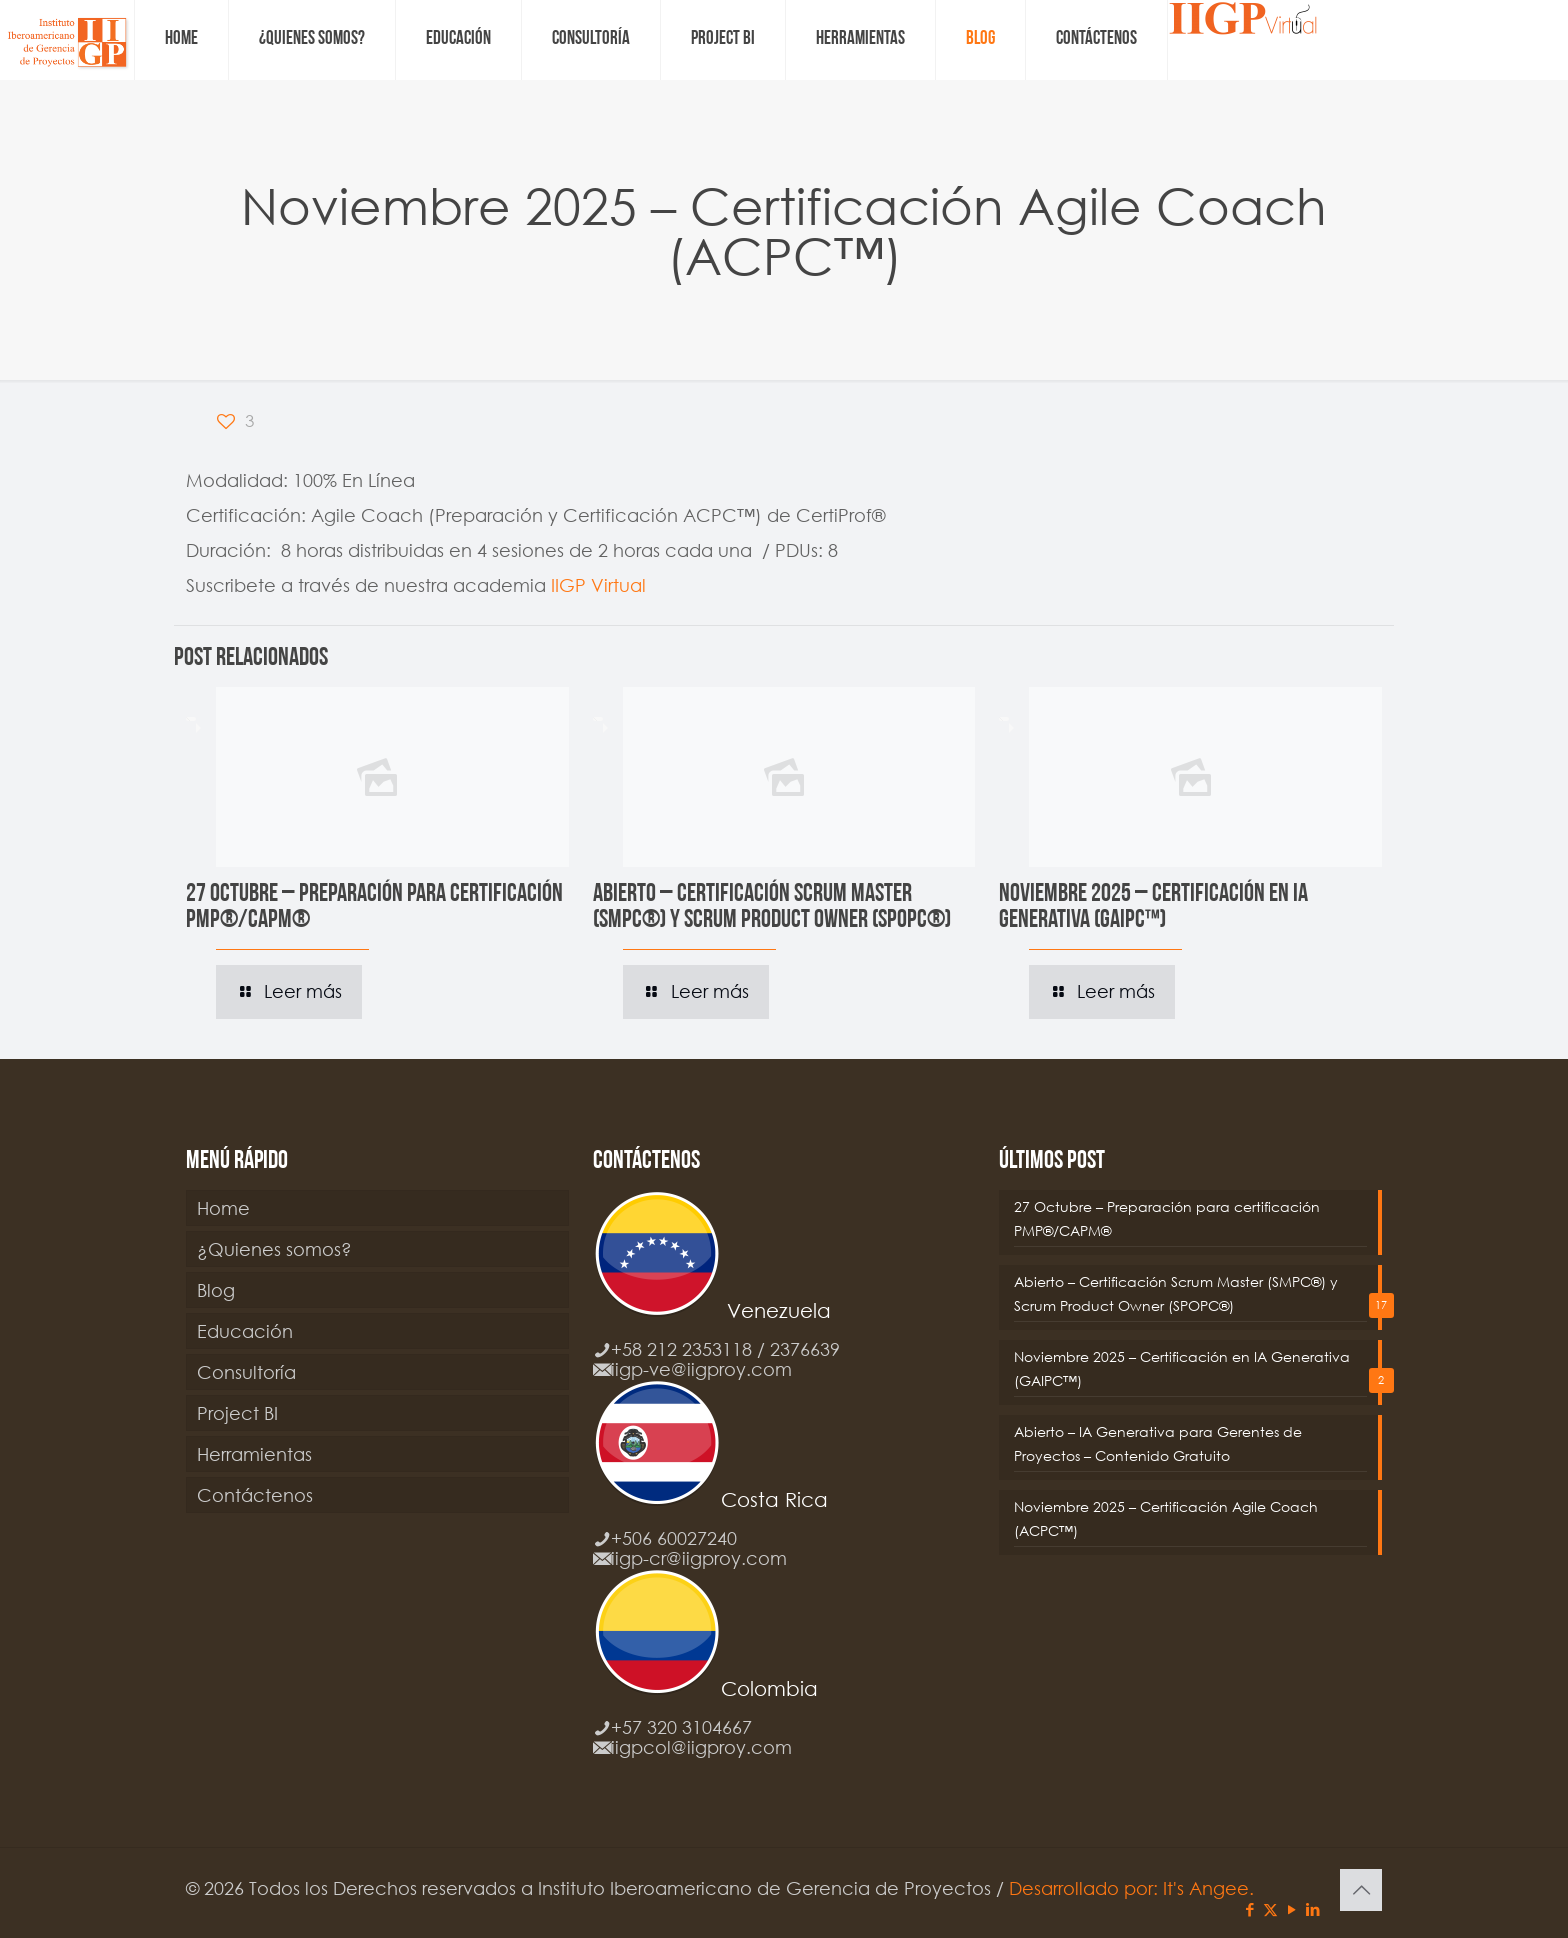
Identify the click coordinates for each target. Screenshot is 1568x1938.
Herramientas (254, 1454)
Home (223, 1208)
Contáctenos (255, 1495)
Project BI (237, 1413)
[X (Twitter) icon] (1270, 1909)
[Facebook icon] (1249, 1909)
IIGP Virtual (598, 585)
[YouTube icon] (1291, 1909)
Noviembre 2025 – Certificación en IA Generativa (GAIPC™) (1153, 907)
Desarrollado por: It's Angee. (1131, 1888)
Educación (245, 1331)
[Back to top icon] (1361, 1890)
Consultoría (246, 1372)
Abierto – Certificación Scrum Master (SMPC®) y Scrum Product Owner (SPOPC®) (772, 907)
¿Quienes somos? (274, 1249)
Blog (216, 1290)
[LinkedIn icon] (1312, 1909)
